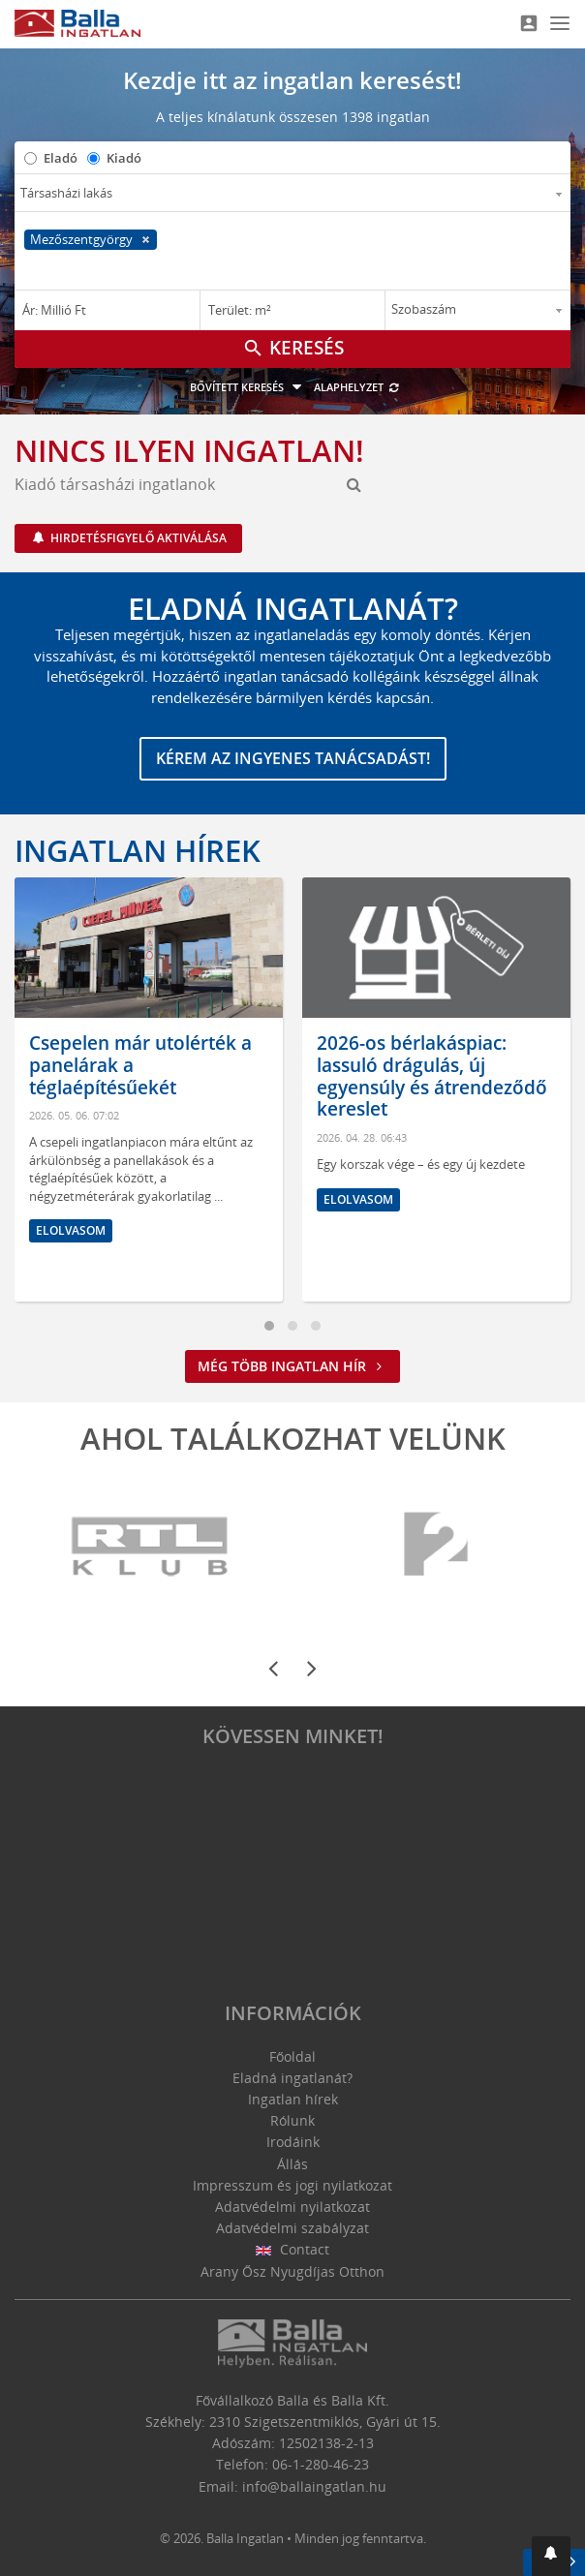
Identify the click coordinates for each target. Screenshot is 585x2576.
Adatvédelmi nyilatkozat (292, 2206)
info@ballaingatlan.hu (314, 2486)
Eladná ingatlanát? (292, 2078)
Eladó (60, 158)
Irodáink (293, 2141)
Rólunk (292, 2120)
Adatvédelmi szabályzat (292, 2228)
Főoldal (292, 2056)
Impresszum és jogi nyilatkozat (292, 2185)
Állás (292, 2164)
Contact (293, 2249)
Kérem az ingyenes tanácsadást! (293, 758)
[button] (551, 2556)
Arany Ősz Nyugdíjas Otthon (292, 2271)
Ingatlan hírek (138, 850)
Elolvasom (71, 1230)
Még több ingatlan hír (292, 1366)
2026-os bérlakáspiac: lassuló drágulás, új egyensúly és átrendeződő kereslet (432, 1075)
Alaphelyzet (357, 387)
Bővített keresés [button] (248, 387)
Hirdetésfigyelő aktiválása (137, 538)
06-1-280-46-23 (320, 2464)
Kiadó (124, 158)
